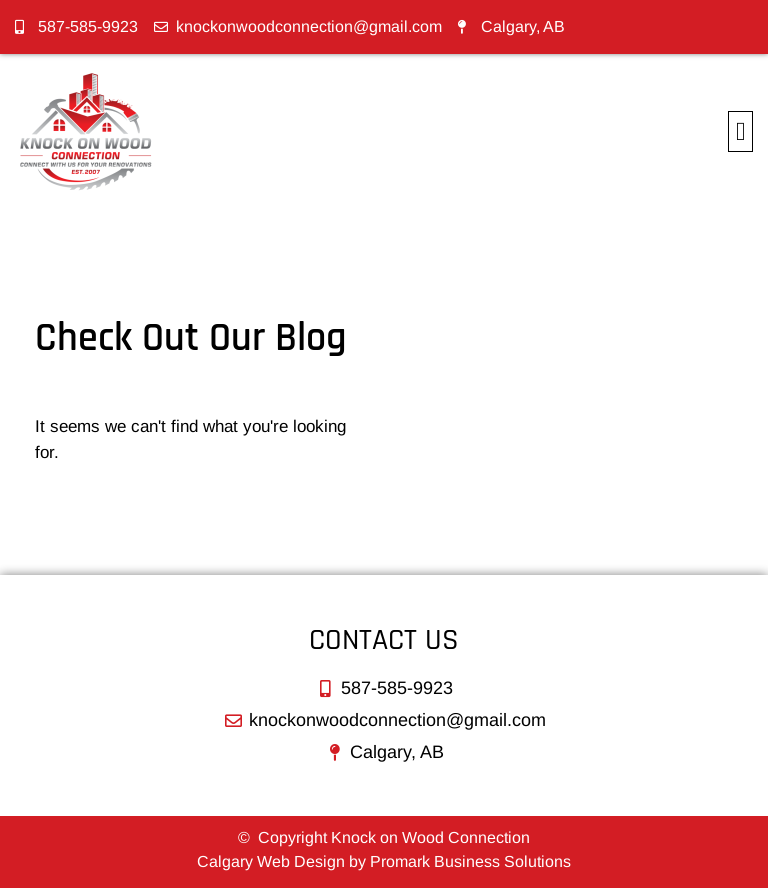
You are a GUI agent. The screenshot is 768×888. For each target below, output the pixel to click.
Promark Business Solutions (470, 861)
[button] (740, 131)
